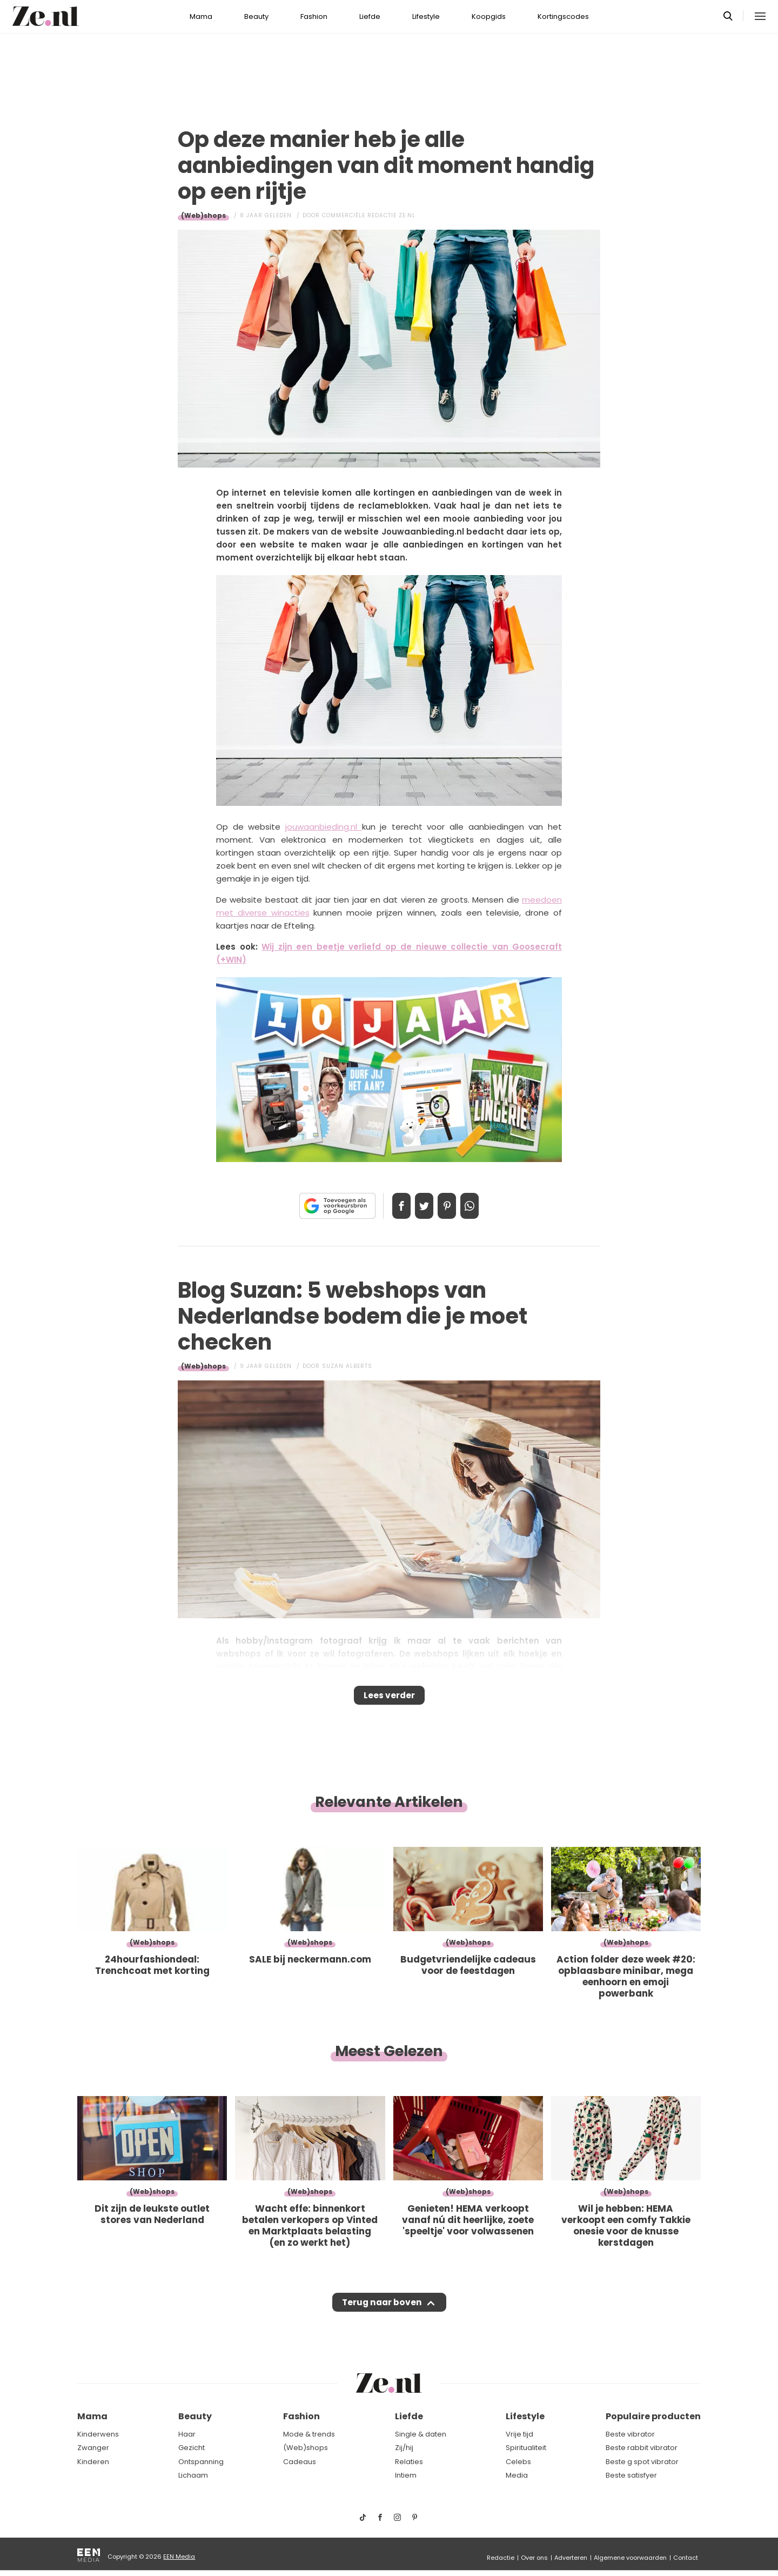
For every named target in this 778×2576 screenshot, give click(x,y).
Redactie (500, 2557)
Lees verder (389, 1698)
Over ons (534, 2557)
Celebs (518, 2462)
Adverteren (570, 2557)
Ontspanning (201, 2462)
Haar (187, 2434)
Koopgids (489, 16)
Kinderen (93, 2462)
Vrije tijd (519, 2434)
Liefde (369, 16)
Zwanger (93, 2448)
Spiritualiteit (526, 2448)
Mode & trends (309, 2434)
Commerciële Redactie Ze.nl (368, 215)
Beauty (256, 16)
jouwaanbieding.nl (321, 826)
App (481, 1206)
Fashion (313, 16)
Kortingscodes (563, 16)
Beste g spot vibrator (642, 2462)
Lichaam (193, 2476)
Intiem (406, 2476)
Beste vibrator (630, 2434)
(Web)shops (203, 215)
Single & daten (420, 2434)
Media (517, 2476)
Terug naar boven (382, 2312)
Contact (685, 2557)
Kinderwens (98, 2434)
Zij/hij (404, 2448)
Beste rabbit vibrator (642, 2448)
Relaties (409, 2462)
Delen (390, 1206)
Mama (201, 16)
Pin (451, 1206)
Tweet (420, 1206)
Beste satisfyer (631, 2476)
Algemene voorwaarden (630, 2557)
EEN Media (179, 2556)
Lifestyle (426, 16)
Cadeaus (299, 2462)
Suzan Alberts (347, 1366)
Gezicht (191, 2448)
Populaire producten (653, 2417)
